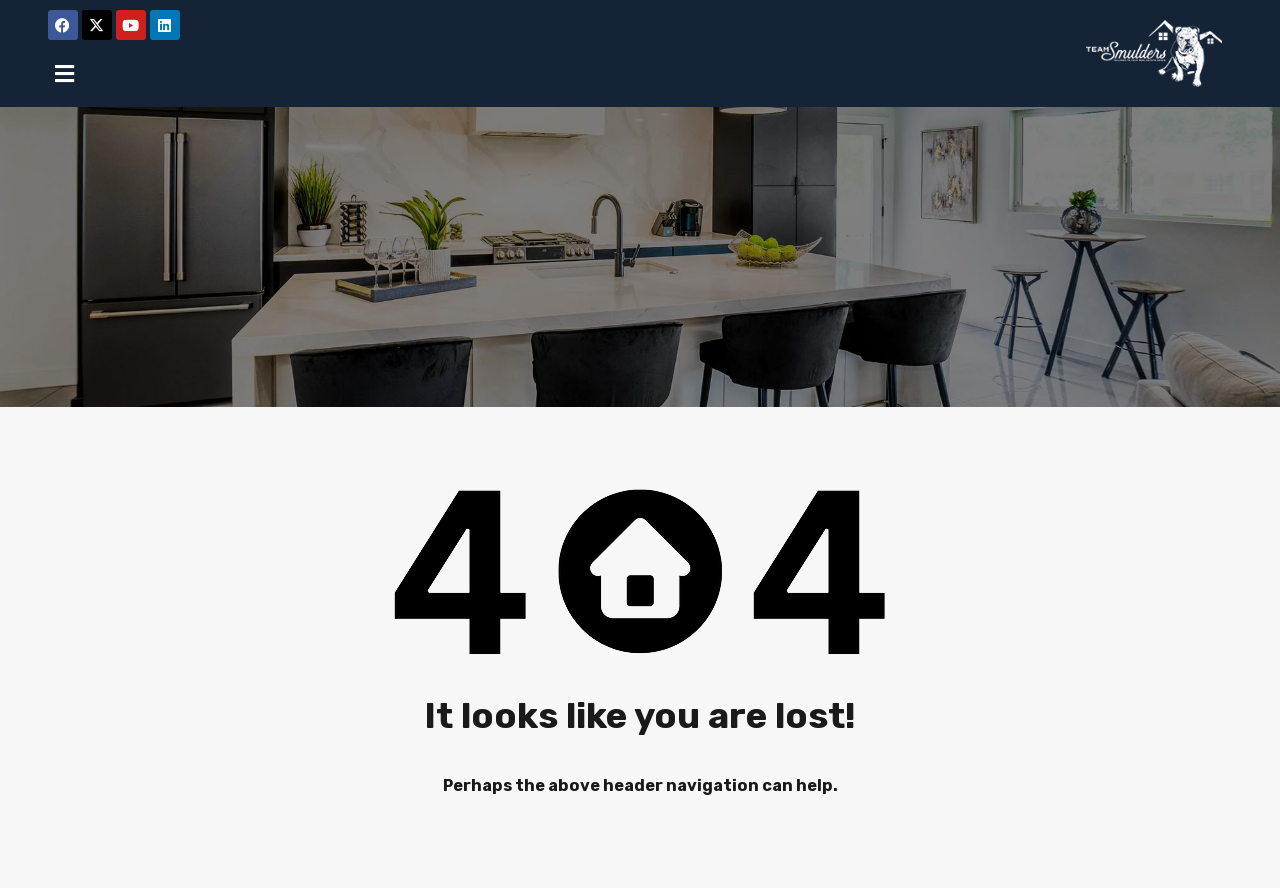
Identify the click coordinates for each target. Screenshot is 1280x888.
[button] (65, 73)
